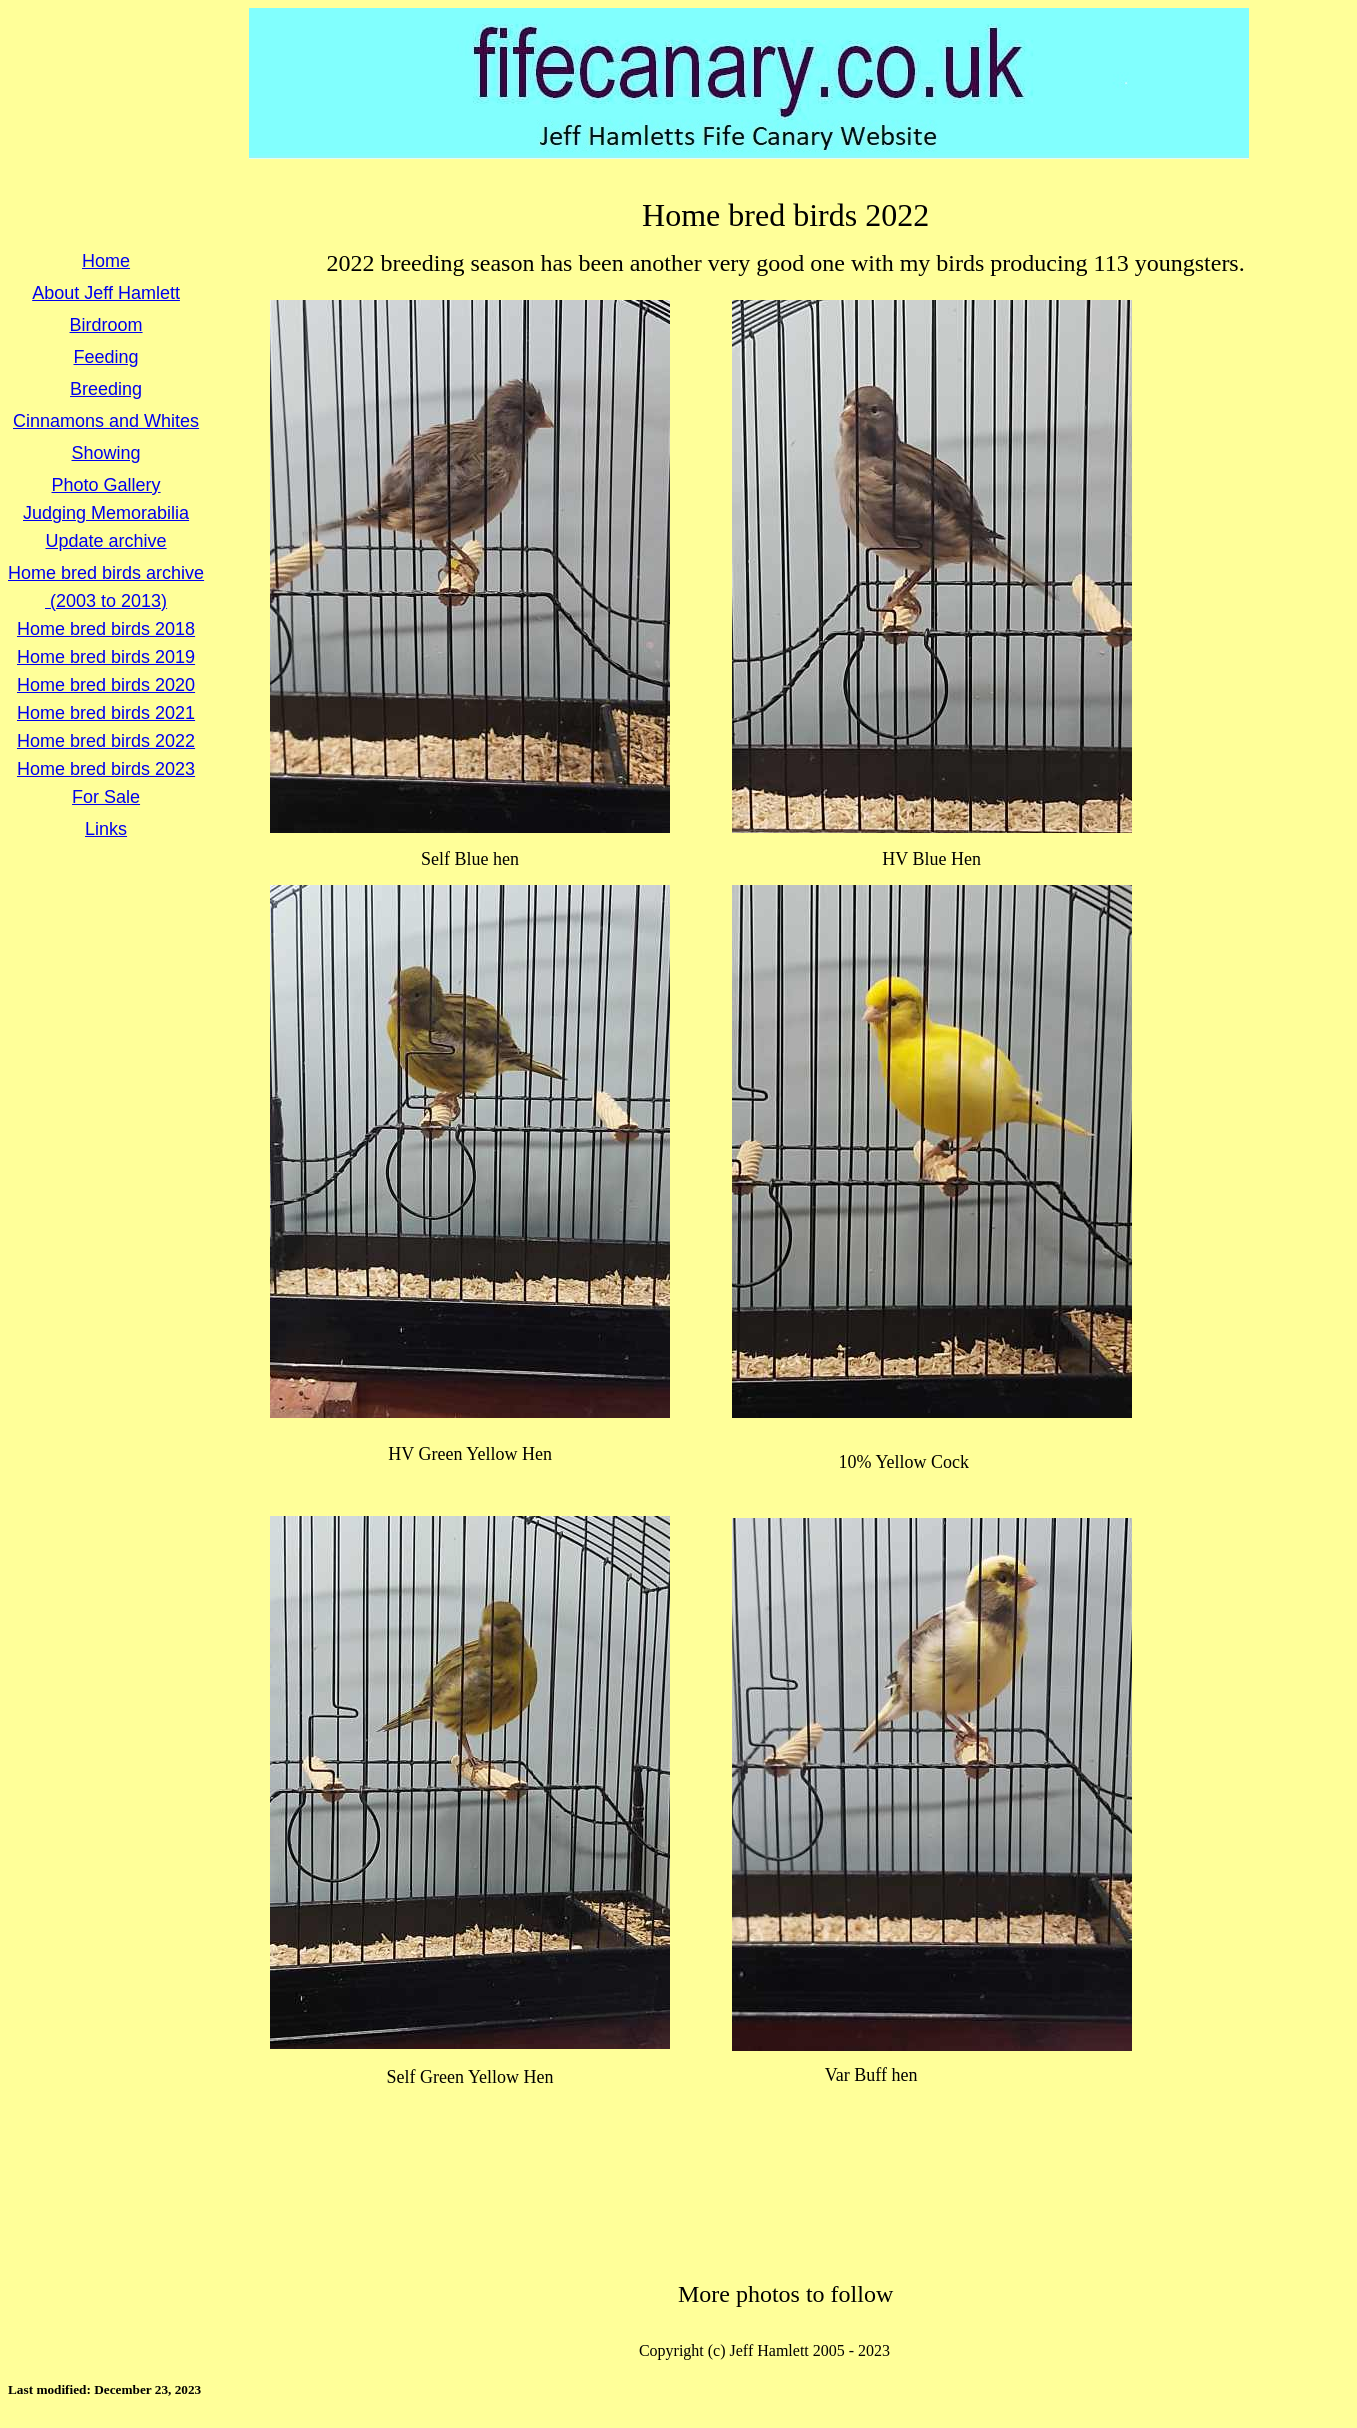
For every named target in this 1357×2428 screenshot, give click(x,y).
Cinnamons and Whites (106, 421)
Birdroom (106, 325)
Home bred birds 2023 (106, 769)
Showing (106, 453)
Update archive (106, 541)
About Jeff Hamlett (106, 293)
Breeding (106, 389)
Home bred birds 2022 (106, 741)
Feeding (106, 357)
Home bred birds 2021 (106, 713)
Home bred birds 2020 (106, 685)
